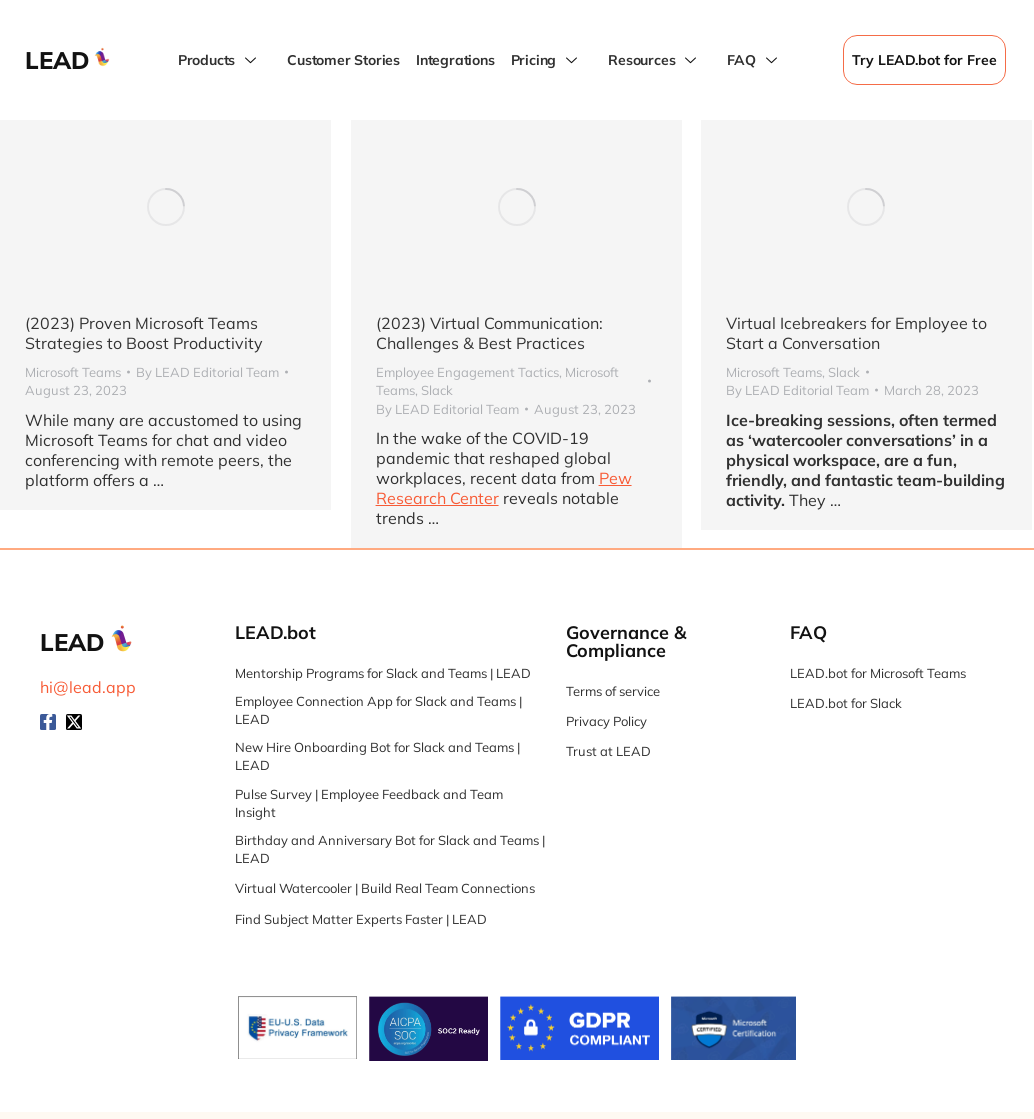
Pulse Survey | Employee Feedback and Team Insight (369, 803)
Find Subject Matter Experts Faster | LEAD (361, 919)
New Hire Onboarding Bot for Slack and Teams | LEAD (377, 756)
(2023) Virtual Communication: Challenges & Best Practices (486, 333)
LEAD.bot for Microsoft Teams (878, 673)
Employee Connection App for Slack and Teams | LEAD (378, 710)
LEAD (57, 60)
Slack (434, 390)
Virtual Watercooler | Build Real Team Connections (385, 888)
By (207, 372)
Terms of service (613, 691)
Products (219, 61)
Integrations (455, 60)
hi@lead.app (88, 687)
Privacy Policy (606, 721)
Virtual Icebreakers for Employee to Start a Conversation (852, 333)
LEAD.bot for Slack (846, 703)
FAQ (754, 61)
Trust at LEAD (608, 751)
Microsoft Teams (73, 372)
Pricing (547, 61)
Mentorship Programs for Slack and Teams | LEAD (383, 673)
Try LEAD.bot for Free (924, 60)
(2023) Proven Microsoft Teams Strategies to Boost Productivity (144, 333)
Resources (654, 61)
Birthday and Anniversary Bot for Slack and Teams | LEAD (390, 849)
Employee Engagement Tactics (464, 372)
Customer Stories (343, 60)
